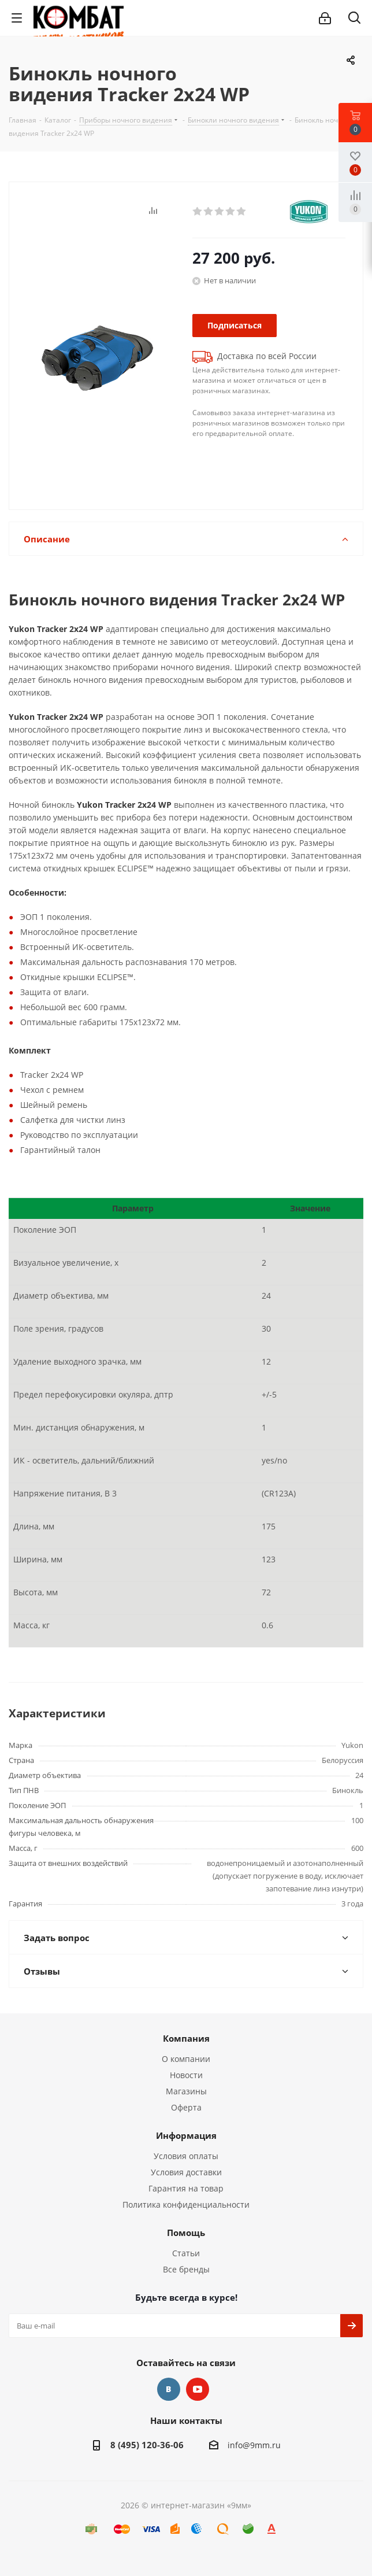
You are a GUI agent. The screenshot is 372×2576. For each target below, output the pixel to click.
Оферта (186, 2107)
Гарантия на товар (186, 2188)
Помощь (186, 2232)
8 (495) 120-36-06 (147, 2445)
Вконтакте (168, 2389)
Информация (186, 2135)
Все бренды (186, 2269)
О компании (186, 2058)
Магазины (186, 2091)
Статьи (186, 2253)
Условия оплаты (186, 2155)
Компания (186, 2038)
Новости (186, 2074)
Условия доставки (186, 2172)
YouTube (197, 2389)
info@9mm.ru (254, 2445)
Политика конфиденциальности (186, 2204)
